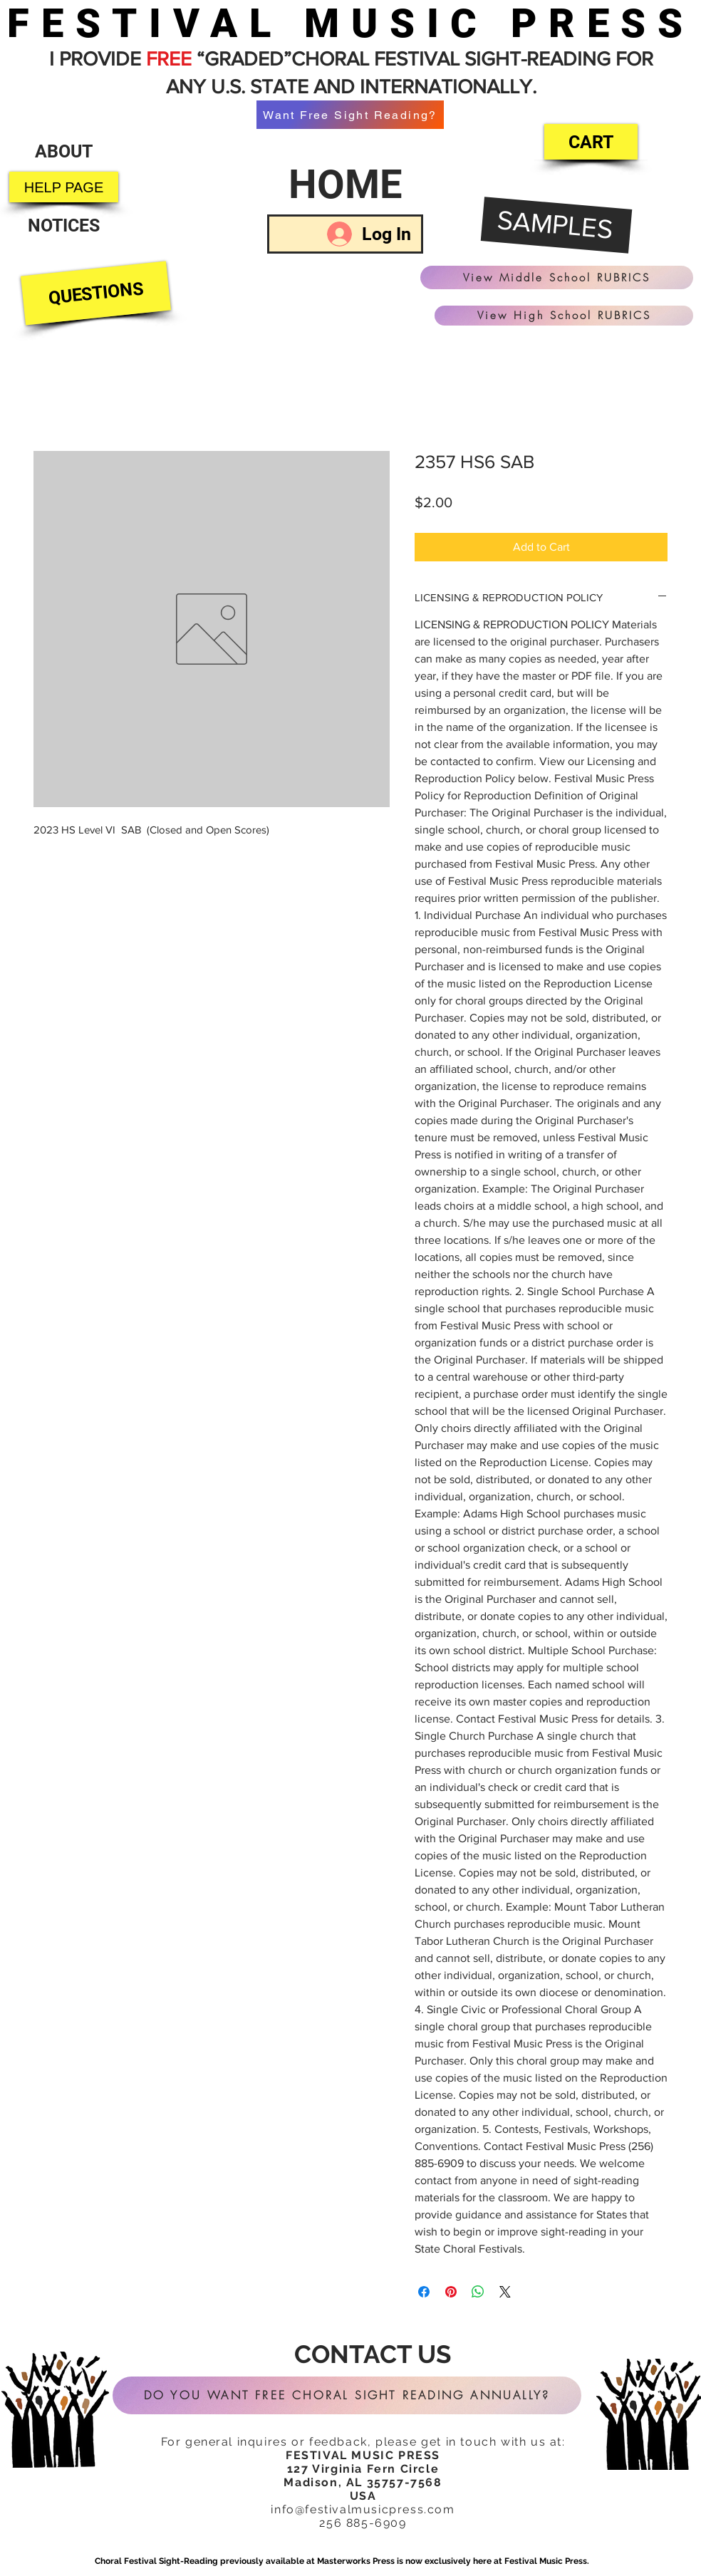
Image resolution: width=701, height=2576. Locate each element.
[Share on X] (505, 2291)
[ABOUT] (63, 151)
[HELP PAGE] (63, 187)
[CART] (591, 142)
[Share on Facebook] (423, 2291)
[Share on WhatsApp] (478, 2291)
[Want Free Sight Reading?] (350, 114)
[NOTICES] (63, 225)
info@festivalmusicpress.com (363, 2509)
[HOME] (345, 184)
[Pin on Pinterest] (450, 2291)
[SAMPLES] (557, 225)
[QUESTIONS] (96, 293)
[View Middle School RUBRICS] (556, 277)
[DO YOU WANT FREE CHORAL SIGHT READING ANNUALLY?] (347, 2395)
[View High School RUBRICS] (564, 316)
